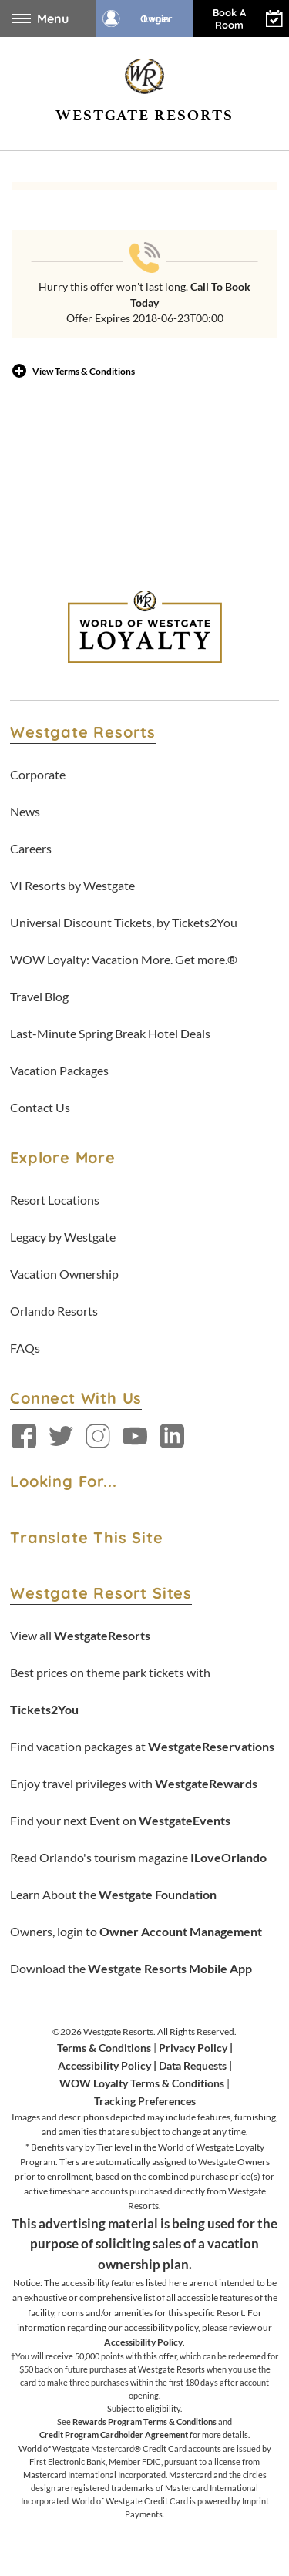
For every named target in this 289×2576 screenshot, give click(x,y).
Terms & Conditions (104, 2047)
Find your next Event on (120, 1820)
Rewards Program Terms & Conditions (144, 2421)
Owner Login (137, 18)
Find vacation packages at (142, 1746)
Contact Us (40, 1107)
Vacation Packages (59, 1070)
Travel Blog (39, 996)
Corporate (38, 774)
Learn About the (113, 1894)
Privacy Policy (193, 2047)
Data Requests (193, 2065)
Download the (131, 1968)
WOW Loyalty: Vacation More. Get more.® (123, 959)
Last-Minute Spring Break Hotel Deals (110, 1033)
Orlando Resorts (54, 1310)
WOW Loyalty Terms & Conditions (141, 2083)
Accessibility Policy (104, 2065)
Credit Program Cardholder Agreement (113, 2435)
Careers (31, 848)
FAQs (25, 1347)
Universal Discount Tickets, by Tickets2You (123, 922)
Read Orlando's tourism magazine (138, 1857)
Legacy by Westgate (63, 1236)
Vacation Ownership (64, 1273)
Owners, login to (136, 1931)
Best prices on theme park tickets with (110, 1691)
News (25, 811)
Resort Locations (54, 1199)
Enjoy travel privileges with (133, 1783)
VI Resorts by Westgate (72, 885)
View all (80, 1635)
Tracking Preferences (145, 2100)
